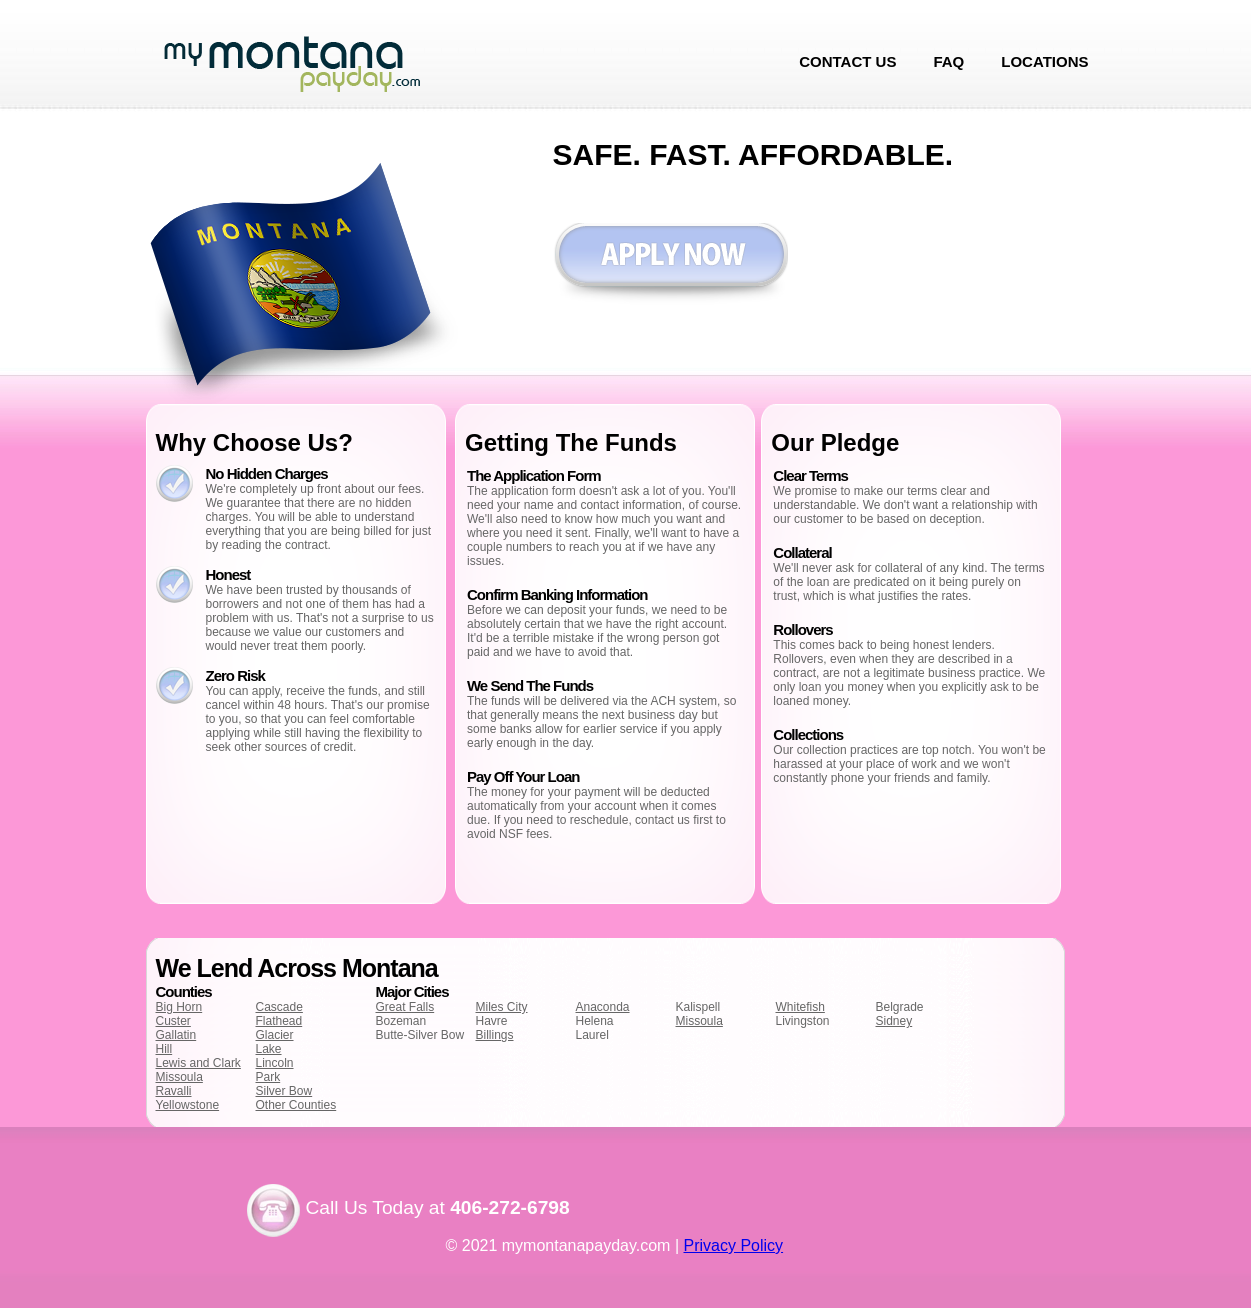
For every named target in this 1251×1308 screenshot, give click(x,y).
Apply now (670, 264)
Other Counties (296, 1105)
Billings (495, 1035)
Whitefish (800, 1007)
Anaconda (603, 1007)
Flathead (279, 1021)
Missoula (179, 1077)
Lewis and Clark (198, 1063)
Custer (173, 1021)
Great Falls (405, 1007)
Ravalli (174, 1091)
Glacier (275, 1035)
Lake (269, 1049)
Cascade (279, 1007)
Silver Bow (284, 1091)
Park (268, 1077)
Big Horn (179, 1007)
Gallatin (176, 1035)
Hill (164, 1049)
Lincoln (275, 1063)
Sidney (894, 1021)
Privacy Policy (734, 1245)
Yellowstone (188, 1105)
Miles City (502, 1007)
